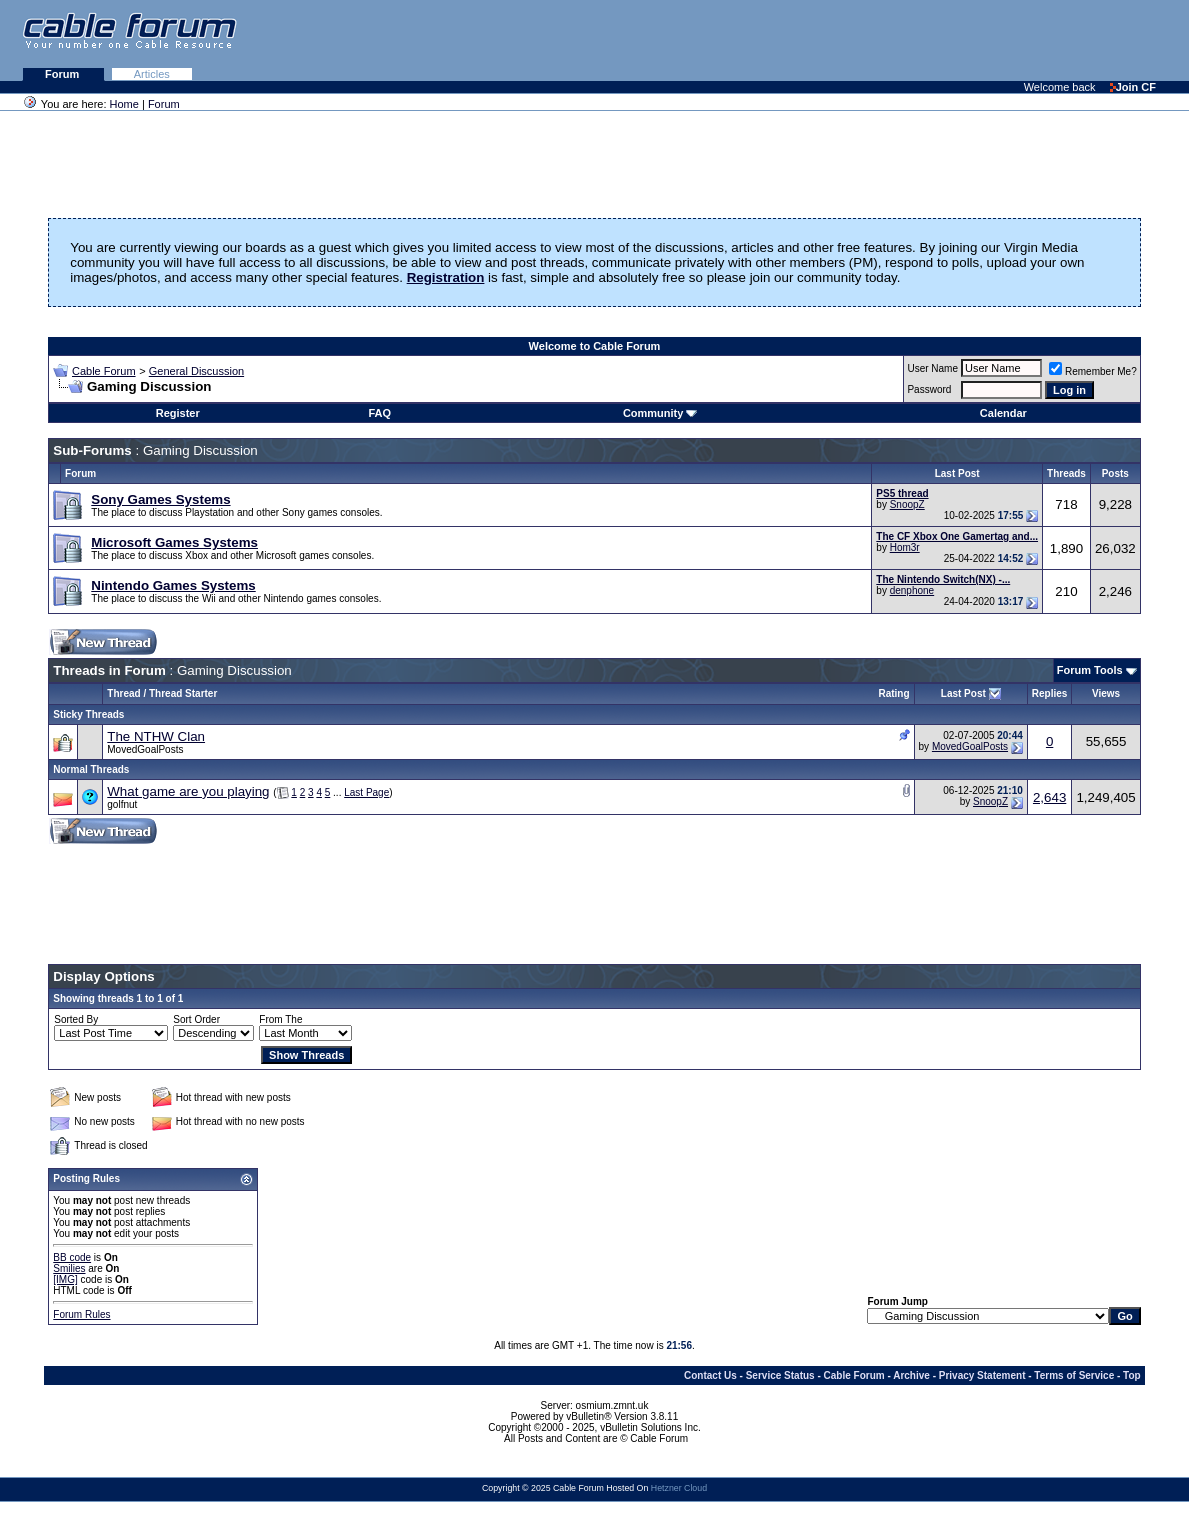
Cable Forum (104, 371)
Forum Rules (81, 1314)
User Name (932, 368)
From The (280, 1019)
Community (660, 413)
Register (178, 413)
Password (929, 389)
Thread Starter (183, 693)
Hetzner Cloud (679, 1488)
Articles (152, 74)
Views (1106, 693)
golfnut (122, 804)
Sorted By (76, 1019)
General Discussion (196, 371)
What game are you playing (188, 791)
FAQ (379, 413)
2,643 (1049, 797)
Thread (123, 693)
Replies (1050, 693)
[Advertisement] (945, 40)
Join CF (1133, 87)
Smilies (69, 1268)
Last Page (366, 792)
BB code (72, 1257)
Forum (63, 74)
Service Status (780, 1375)
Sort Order (196, 1019)
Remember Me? (1093, 371)
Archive (911, 1375)
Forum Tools (1090, 670)
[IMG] (65, 1279)
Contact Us (710, 1375)
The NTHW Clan (156, 736)
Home (124, 104)
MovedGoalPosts (145, 749)
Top (1132, 1375)
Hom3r (905, 547)
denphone (912, 590)
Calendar (1003, 413)
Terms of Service (1074, 1375)
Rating (893, 693)
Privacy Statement (982, 1375)
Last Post (963, 693)
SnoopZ (907, 504)
